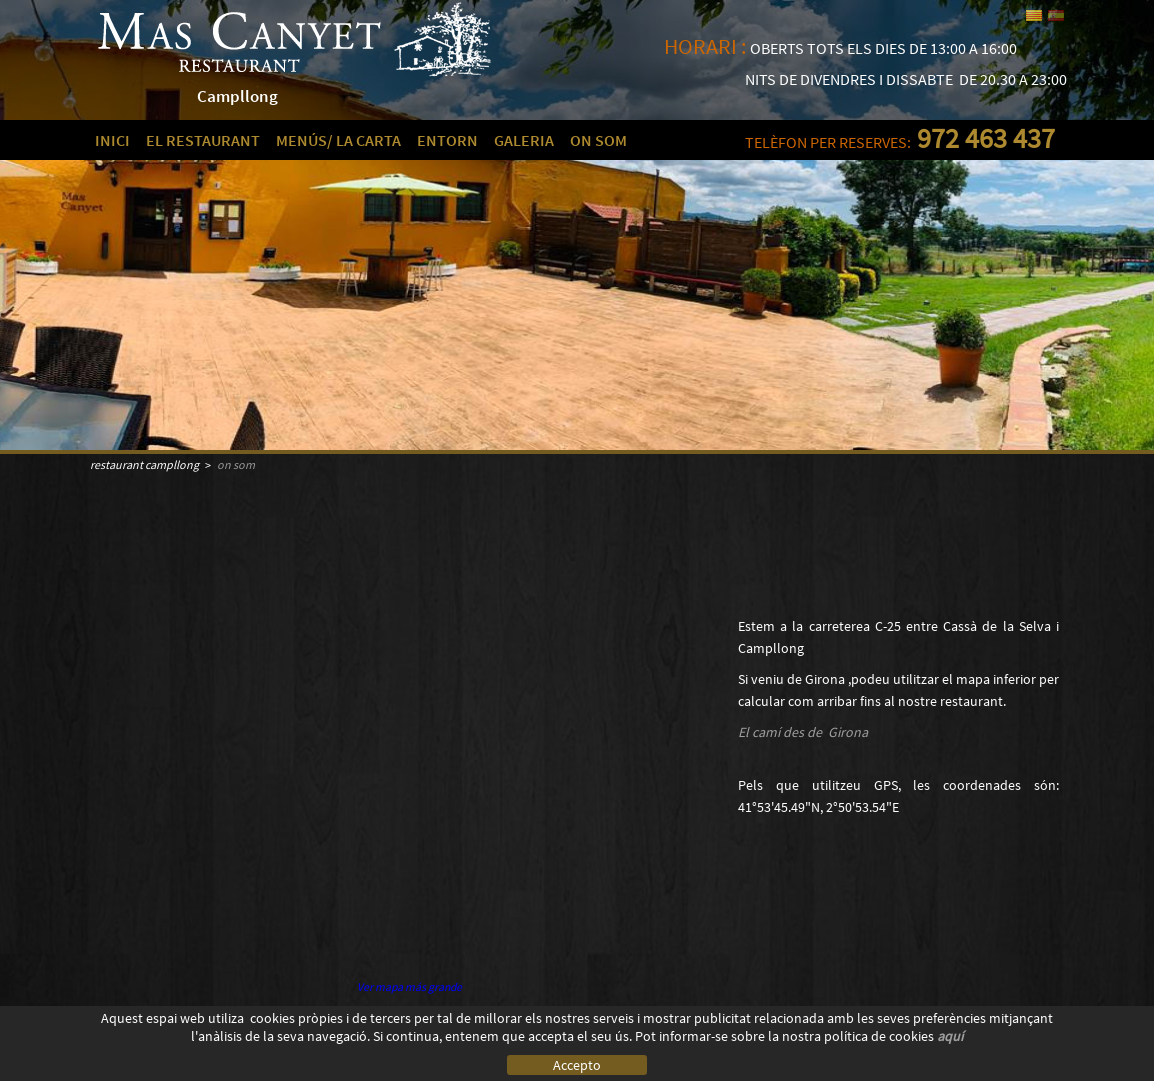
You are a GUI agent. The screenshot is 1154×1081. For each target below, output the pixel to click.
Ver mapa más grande (409, 987)
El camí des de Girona (803, 732)
